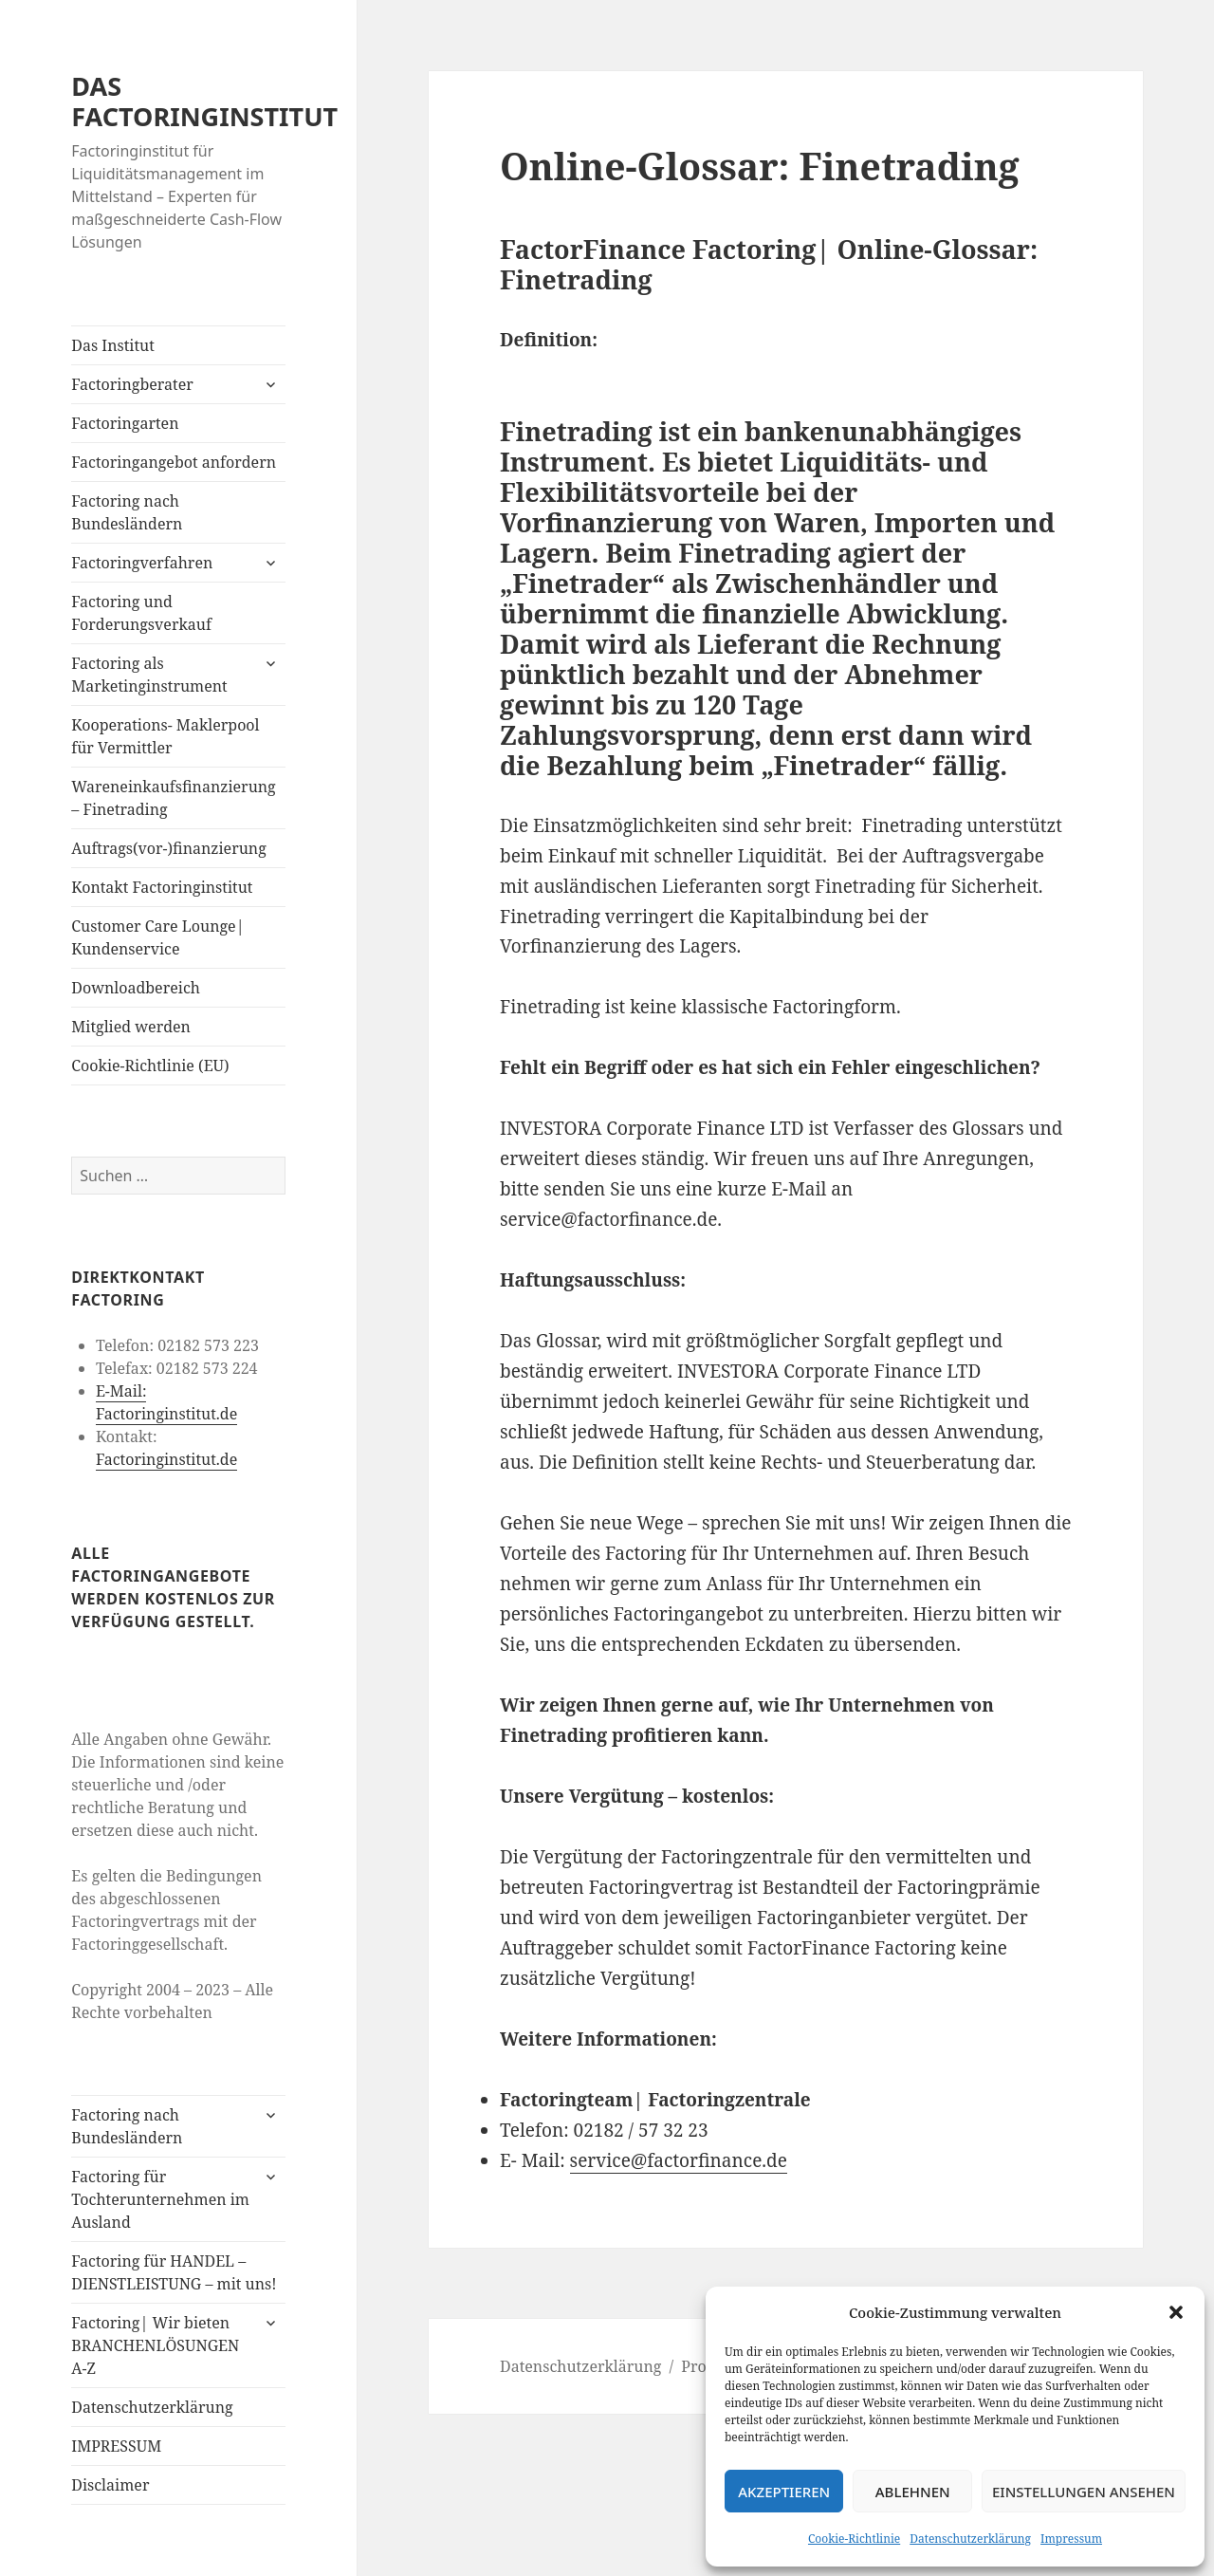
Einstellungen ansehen (1083, 2491)
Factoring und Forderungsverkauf (141, 613)
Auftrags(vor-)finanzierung (169, 848)
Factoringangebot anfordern (173, 462)
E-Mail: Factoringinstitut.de (166, 1402)
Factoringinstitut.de (166, 1459)
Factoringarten (124, 423)
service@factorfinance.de (678, 2160)
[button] (1176, 2312)
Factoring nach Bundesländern (126, 512)
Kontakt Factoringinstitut (161, 887)
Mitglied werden (131, 1026)
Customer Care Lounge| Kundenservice (157, 937)
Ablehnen (912, 2491)
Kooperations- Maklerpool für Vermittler (165, 736)
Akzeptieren (784, 2491)
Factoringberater (132, 384)
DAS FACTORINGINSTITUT (204, 101)
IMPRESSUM (116, 2446)
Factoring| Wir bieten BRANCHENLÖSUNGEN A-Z (155, 2345)
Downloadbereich (135, 987)
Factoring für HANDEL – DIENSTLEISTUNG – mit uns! (173, 2272)
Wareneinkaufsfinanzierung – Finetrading (173, 798)
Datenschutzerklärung (970, 2538)
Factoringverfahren (141, 562)
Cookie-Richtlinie (854, 2538)
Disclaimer (110, 2484)
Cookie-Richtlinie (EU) (150, 1065)
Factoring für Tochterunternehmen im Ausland (160, 2199)
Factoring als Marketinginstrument (149, 674)
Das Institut (113, 345)
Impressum (1071, 2538)
